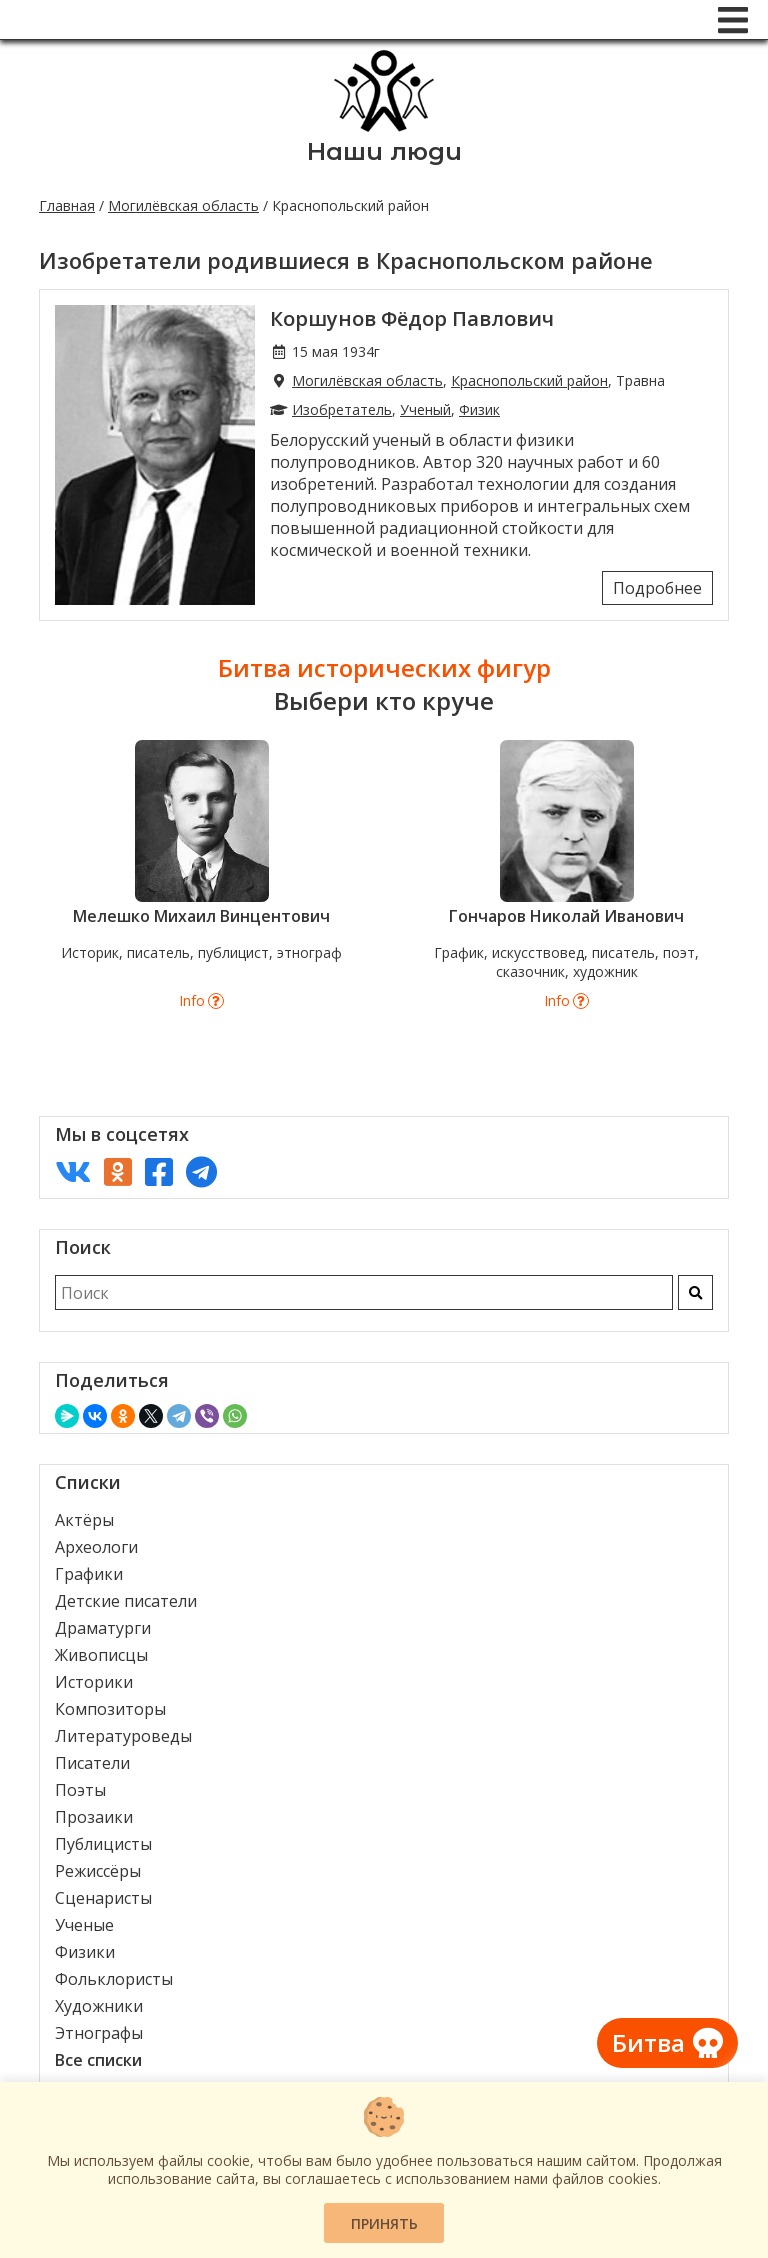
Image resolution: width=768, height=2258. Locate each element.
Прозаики (94, 1817)
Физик (479, 409)
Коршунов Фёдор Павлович (412, 318)
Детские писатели (126, 1601)
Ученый (425, 409)
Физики (85, 1952)
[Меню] (733, 20)
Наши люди (384, 151)
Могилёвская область (183, 205)
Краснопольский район (529, 380)
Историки (94, 1682)
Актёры (84, 1520)
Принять (384, 2223)
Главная (67, 205)
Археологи (96, 1547)
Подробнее (657, 588)
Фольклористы (114, 1979)
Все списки (98, 2060)
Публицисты (103, 1844)
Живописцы (101, 1655)
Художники (99, 2006)
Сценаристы (103, 1898)
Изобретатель (342, 409)
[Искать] (695, 1292)
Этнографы (99, 2033)
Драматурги (103, 1628)
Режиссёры (98, 1871)
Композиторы (110, 1709)
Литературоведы (123, 1736)
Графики (89, 1574)
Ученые (84, 1925)
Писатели (92, 1763)
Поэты (80, 1790)
